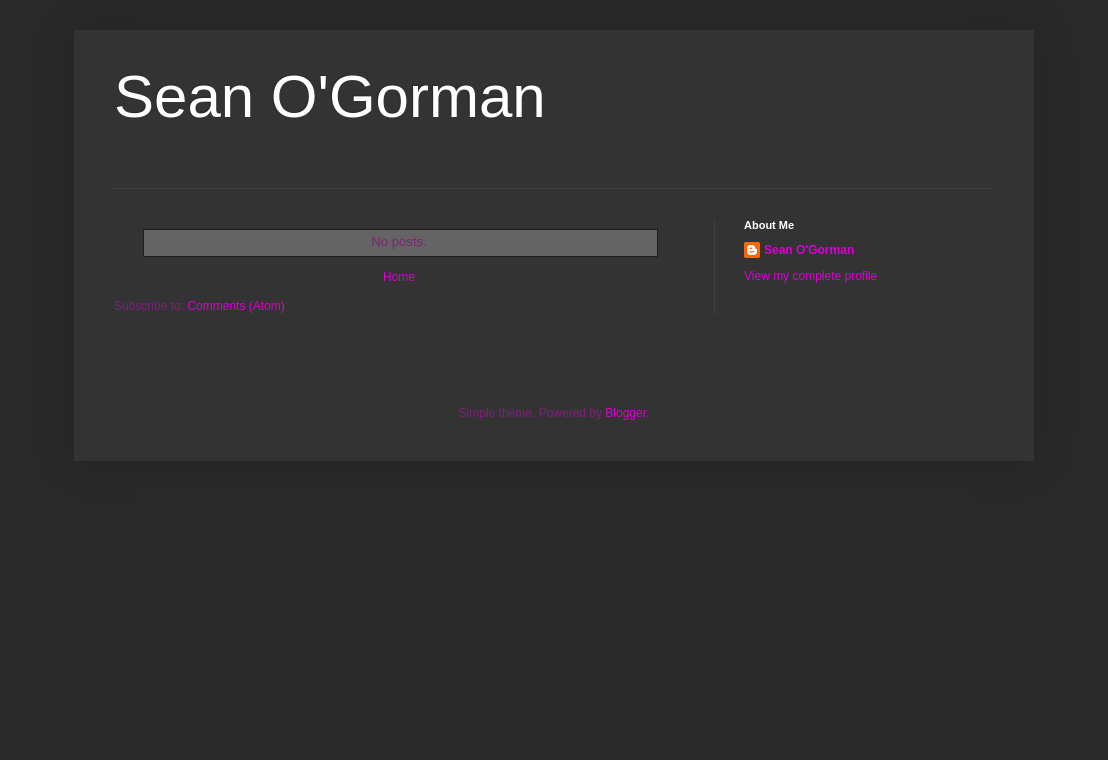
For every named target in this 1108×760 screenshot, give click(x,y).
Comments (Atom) (235, 306)
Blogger (625, 413)
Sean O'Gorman (809, 250)
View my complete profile (810, 276)
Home (399, 277)
